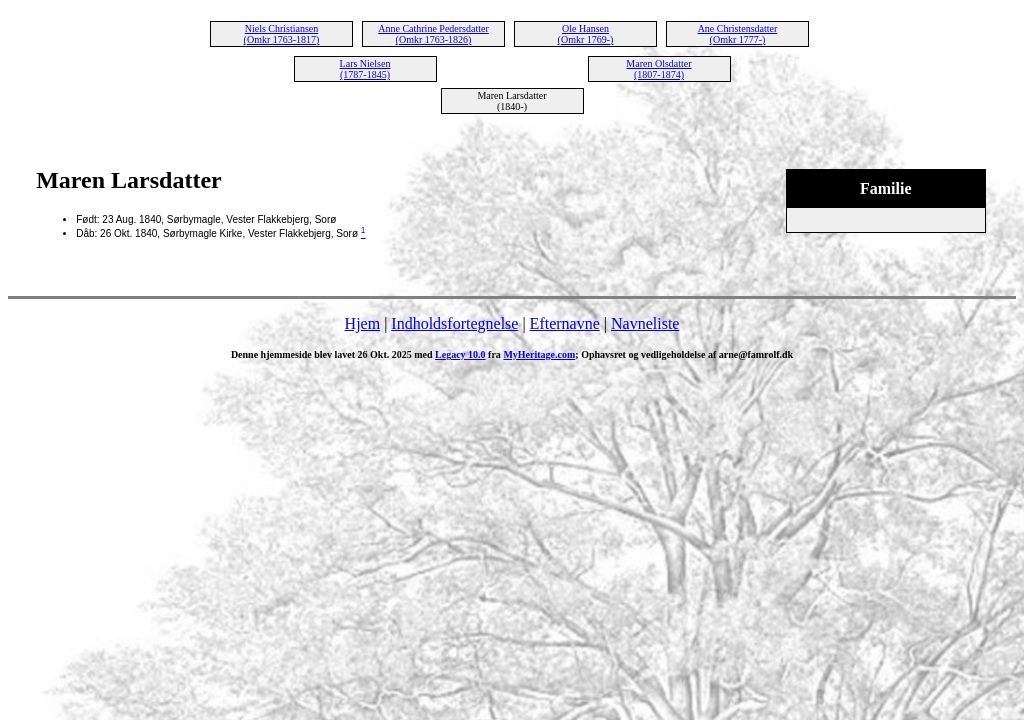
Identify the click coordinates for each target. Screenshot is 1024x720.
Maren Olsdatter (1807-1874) (658, 69)
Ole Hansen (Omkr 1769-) (586, 34)
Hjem (363, 323)
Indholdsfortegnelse (454, 323)
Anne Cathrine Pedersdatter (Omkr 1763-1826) (433, 34)
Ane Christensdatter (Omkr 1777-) (738, 34)
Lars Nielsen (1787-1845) (365, 69)
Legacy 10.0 (460, 354)
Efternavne (565, 323)
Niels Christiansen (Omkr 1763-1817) (282, 34)
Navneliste (645, 323)
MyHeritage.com (539, 354)
